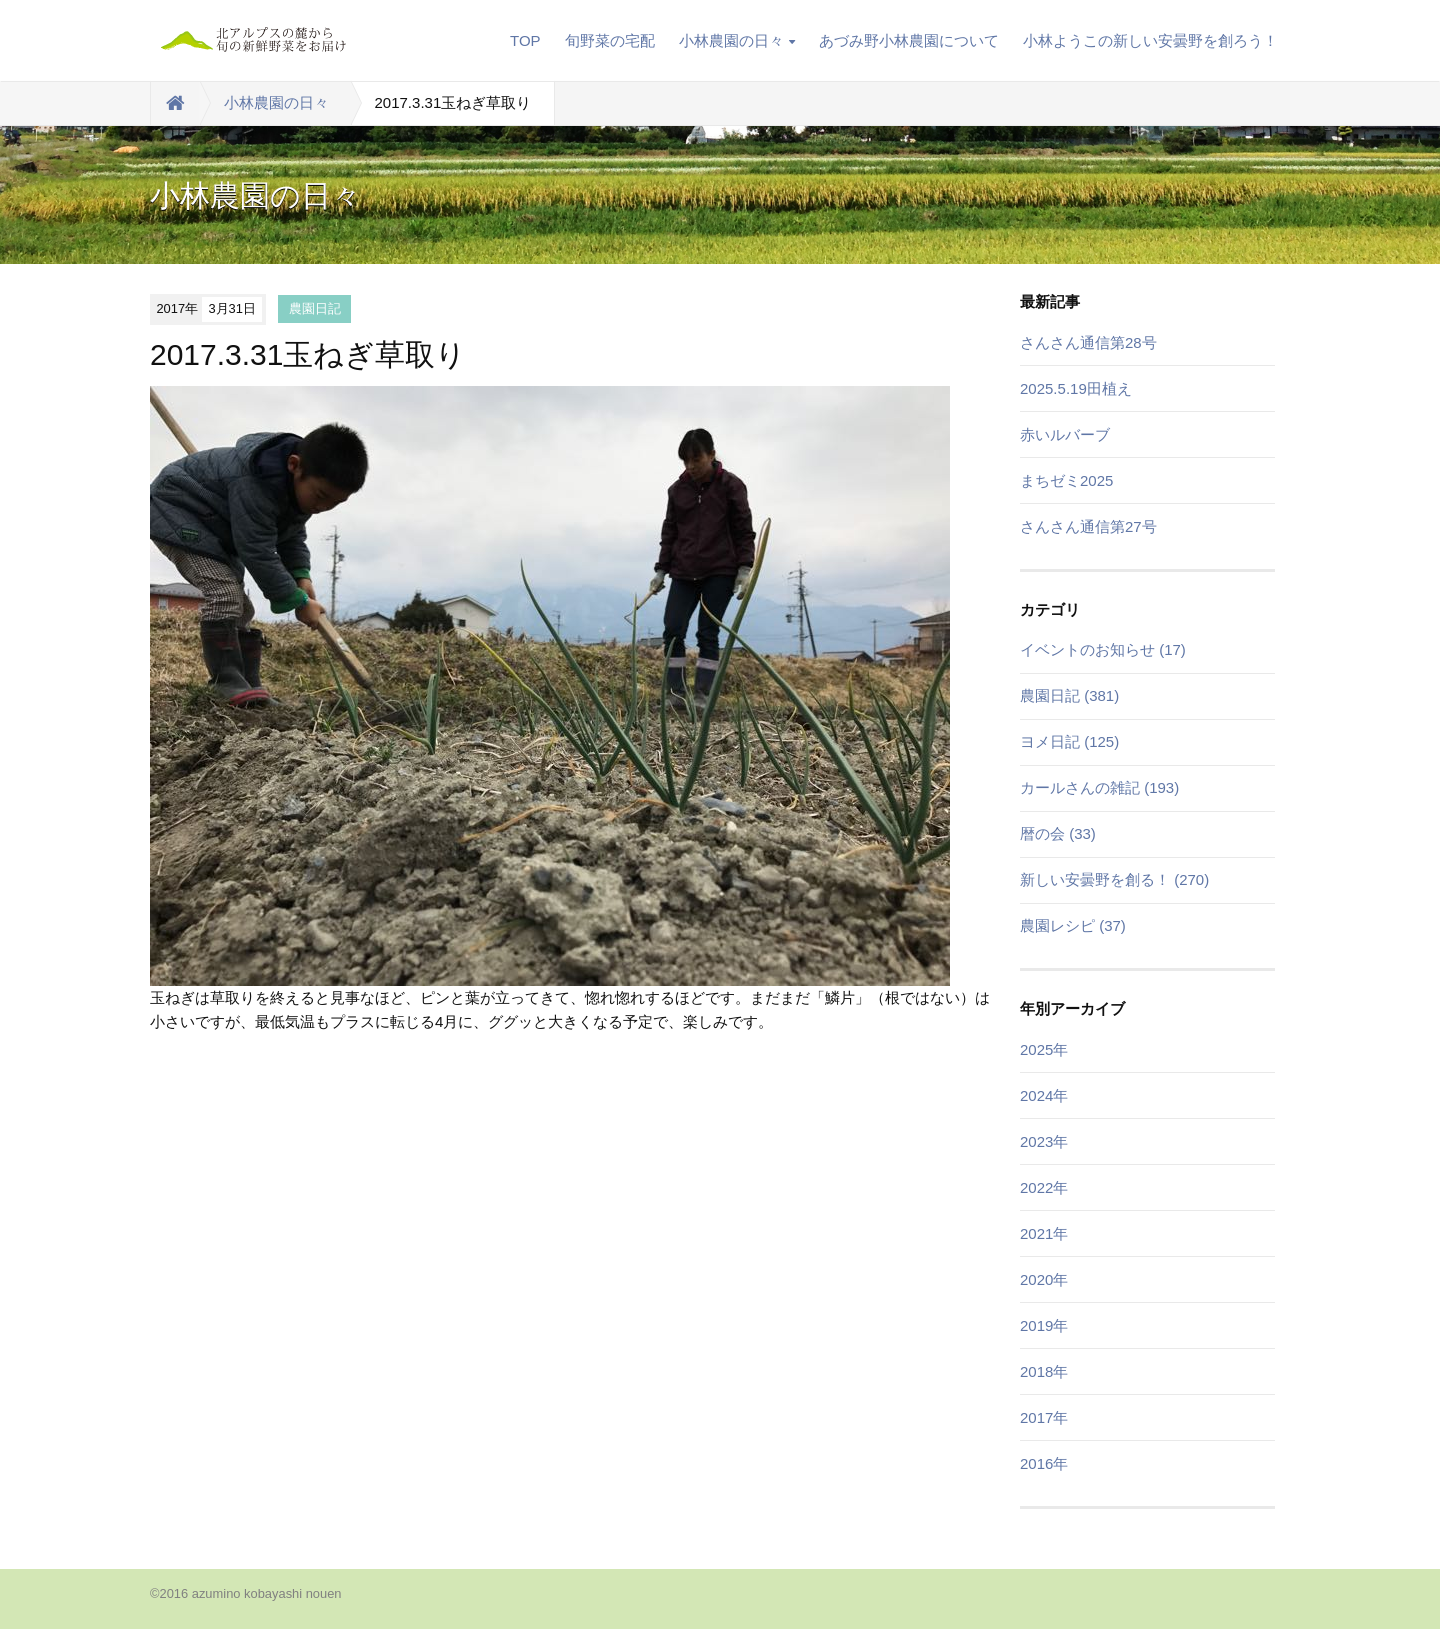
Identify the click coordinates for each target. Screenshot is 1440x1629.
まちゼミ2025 (1066, 480)
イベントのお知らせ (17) (1103, 649)
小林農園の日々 (737, 40)
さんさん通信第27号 (1088, 526)
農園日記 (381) (1069, 695)
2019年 (1044, 1325)
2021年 (1044, 1233)
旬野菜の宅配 (610, 40)
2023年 (1044, 1141)
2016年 (1044, 1463)
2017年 (1044, 1417)
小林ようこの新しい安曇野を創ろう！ (1150, 40)
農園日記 (315, 308)
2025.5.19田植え (1076, 388)
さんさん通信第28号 (1088, 342)
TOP (525, 40)
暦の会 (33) (1058, 833)
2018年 (1044, 1371)
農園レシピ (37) (1073, 925)
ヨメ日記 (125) (1069, 741)
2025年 (1044, 1049)
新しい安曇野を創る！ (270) (1114, 879)
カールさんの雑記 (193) (1099, 787)
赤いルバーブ (1065, 434)
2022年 (1044, 1187)
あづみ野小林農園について (909, 40)
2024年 (1044, 1095)
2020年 (1044, 1279)
